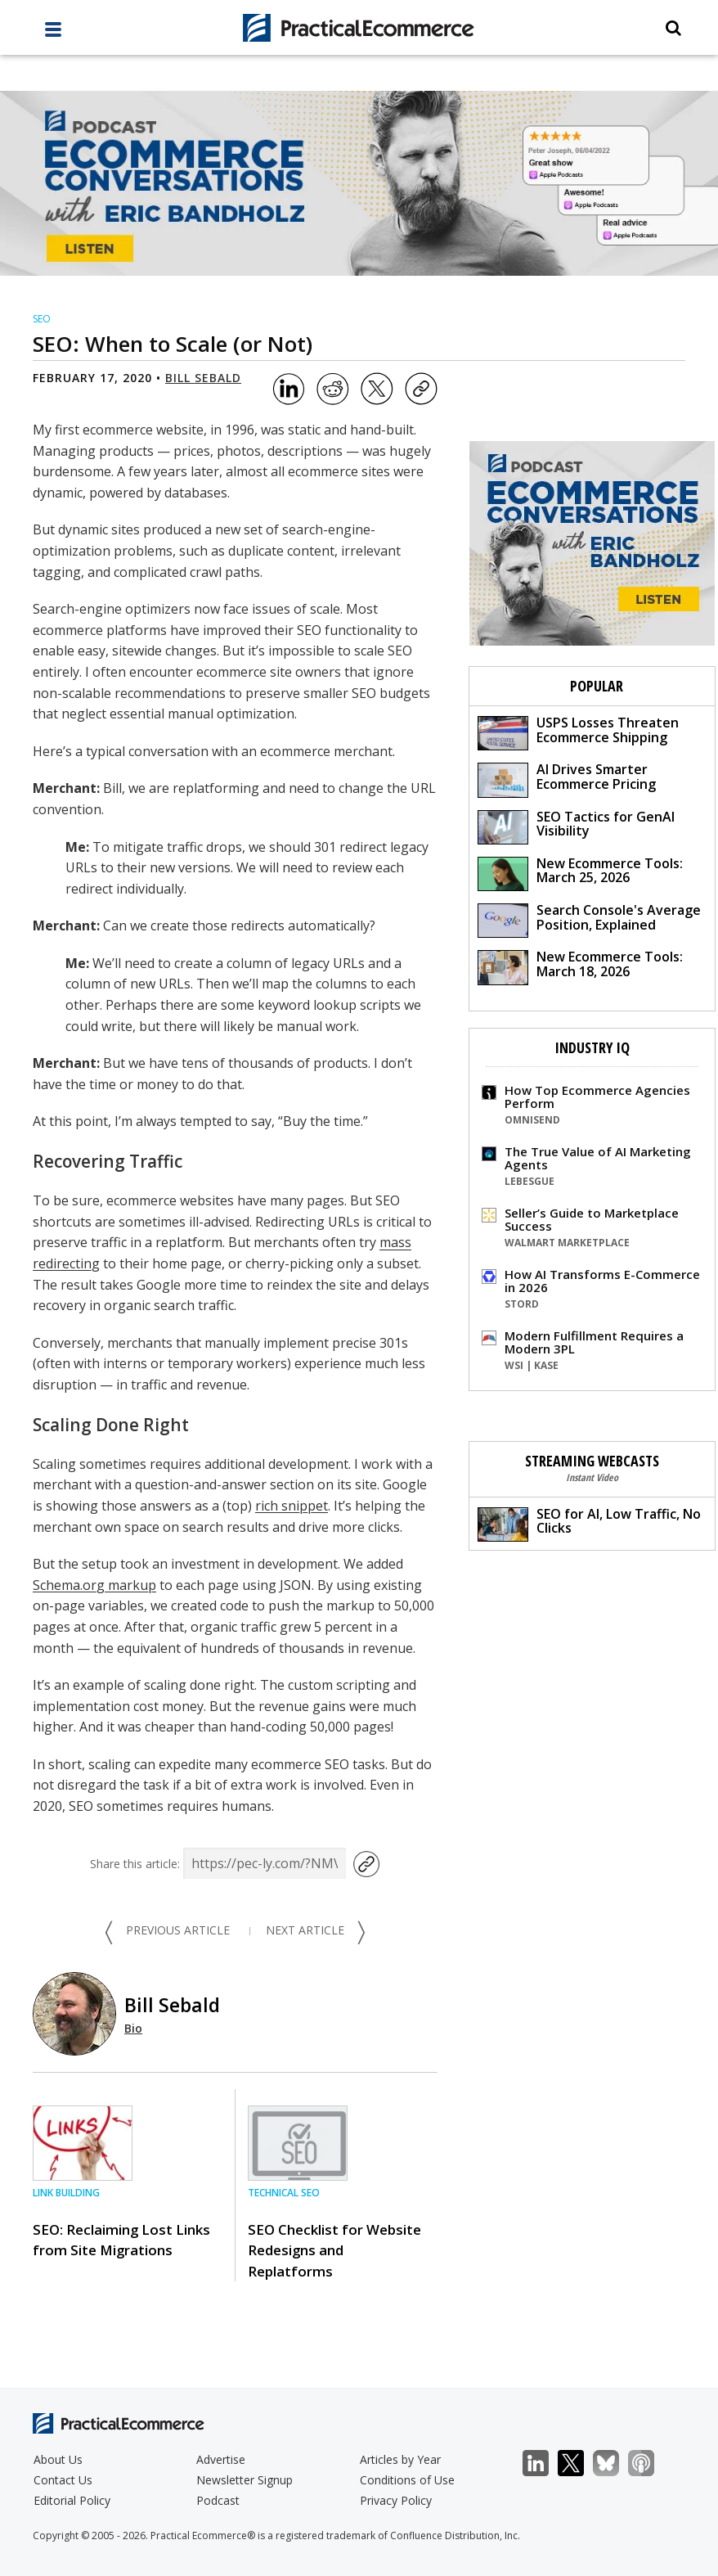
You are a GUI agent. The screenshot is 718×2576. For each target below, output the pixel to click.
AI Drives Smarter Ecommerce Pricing (567, 778)
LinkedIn (544, 2463)
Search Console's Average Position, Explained (589, 919)
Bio (133, 2028)
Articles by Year (400, 2459)
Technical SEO (284, 2193)
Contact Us (63, 2480)
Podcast (218, 2500)
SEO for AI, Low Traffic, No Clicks (589, 1523)
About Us (58, 2459)
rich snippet (291, 1506)
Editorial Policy (72, 2500)
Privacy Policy (396, 2500)
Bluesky (614, 2463)
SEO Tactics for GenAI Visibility (576, 826)
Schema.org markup (94, 1585)
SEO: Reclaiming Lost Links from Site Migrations (121, 2239)
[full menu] (53, 33)
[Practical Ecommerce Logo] (359, 28)
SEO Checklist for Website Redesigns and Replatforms (334, 2250)
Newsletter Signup (244, 2480)
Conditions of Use (407, 2480)
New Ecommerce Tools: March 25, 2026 (580, 872)
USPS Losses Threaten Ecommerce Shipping (578, 732)
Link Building (66, 2193)
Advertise (220, 2459)
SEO (42, 319)
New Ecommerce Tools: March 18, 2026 (580, 966)
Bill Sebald (203, 377)
